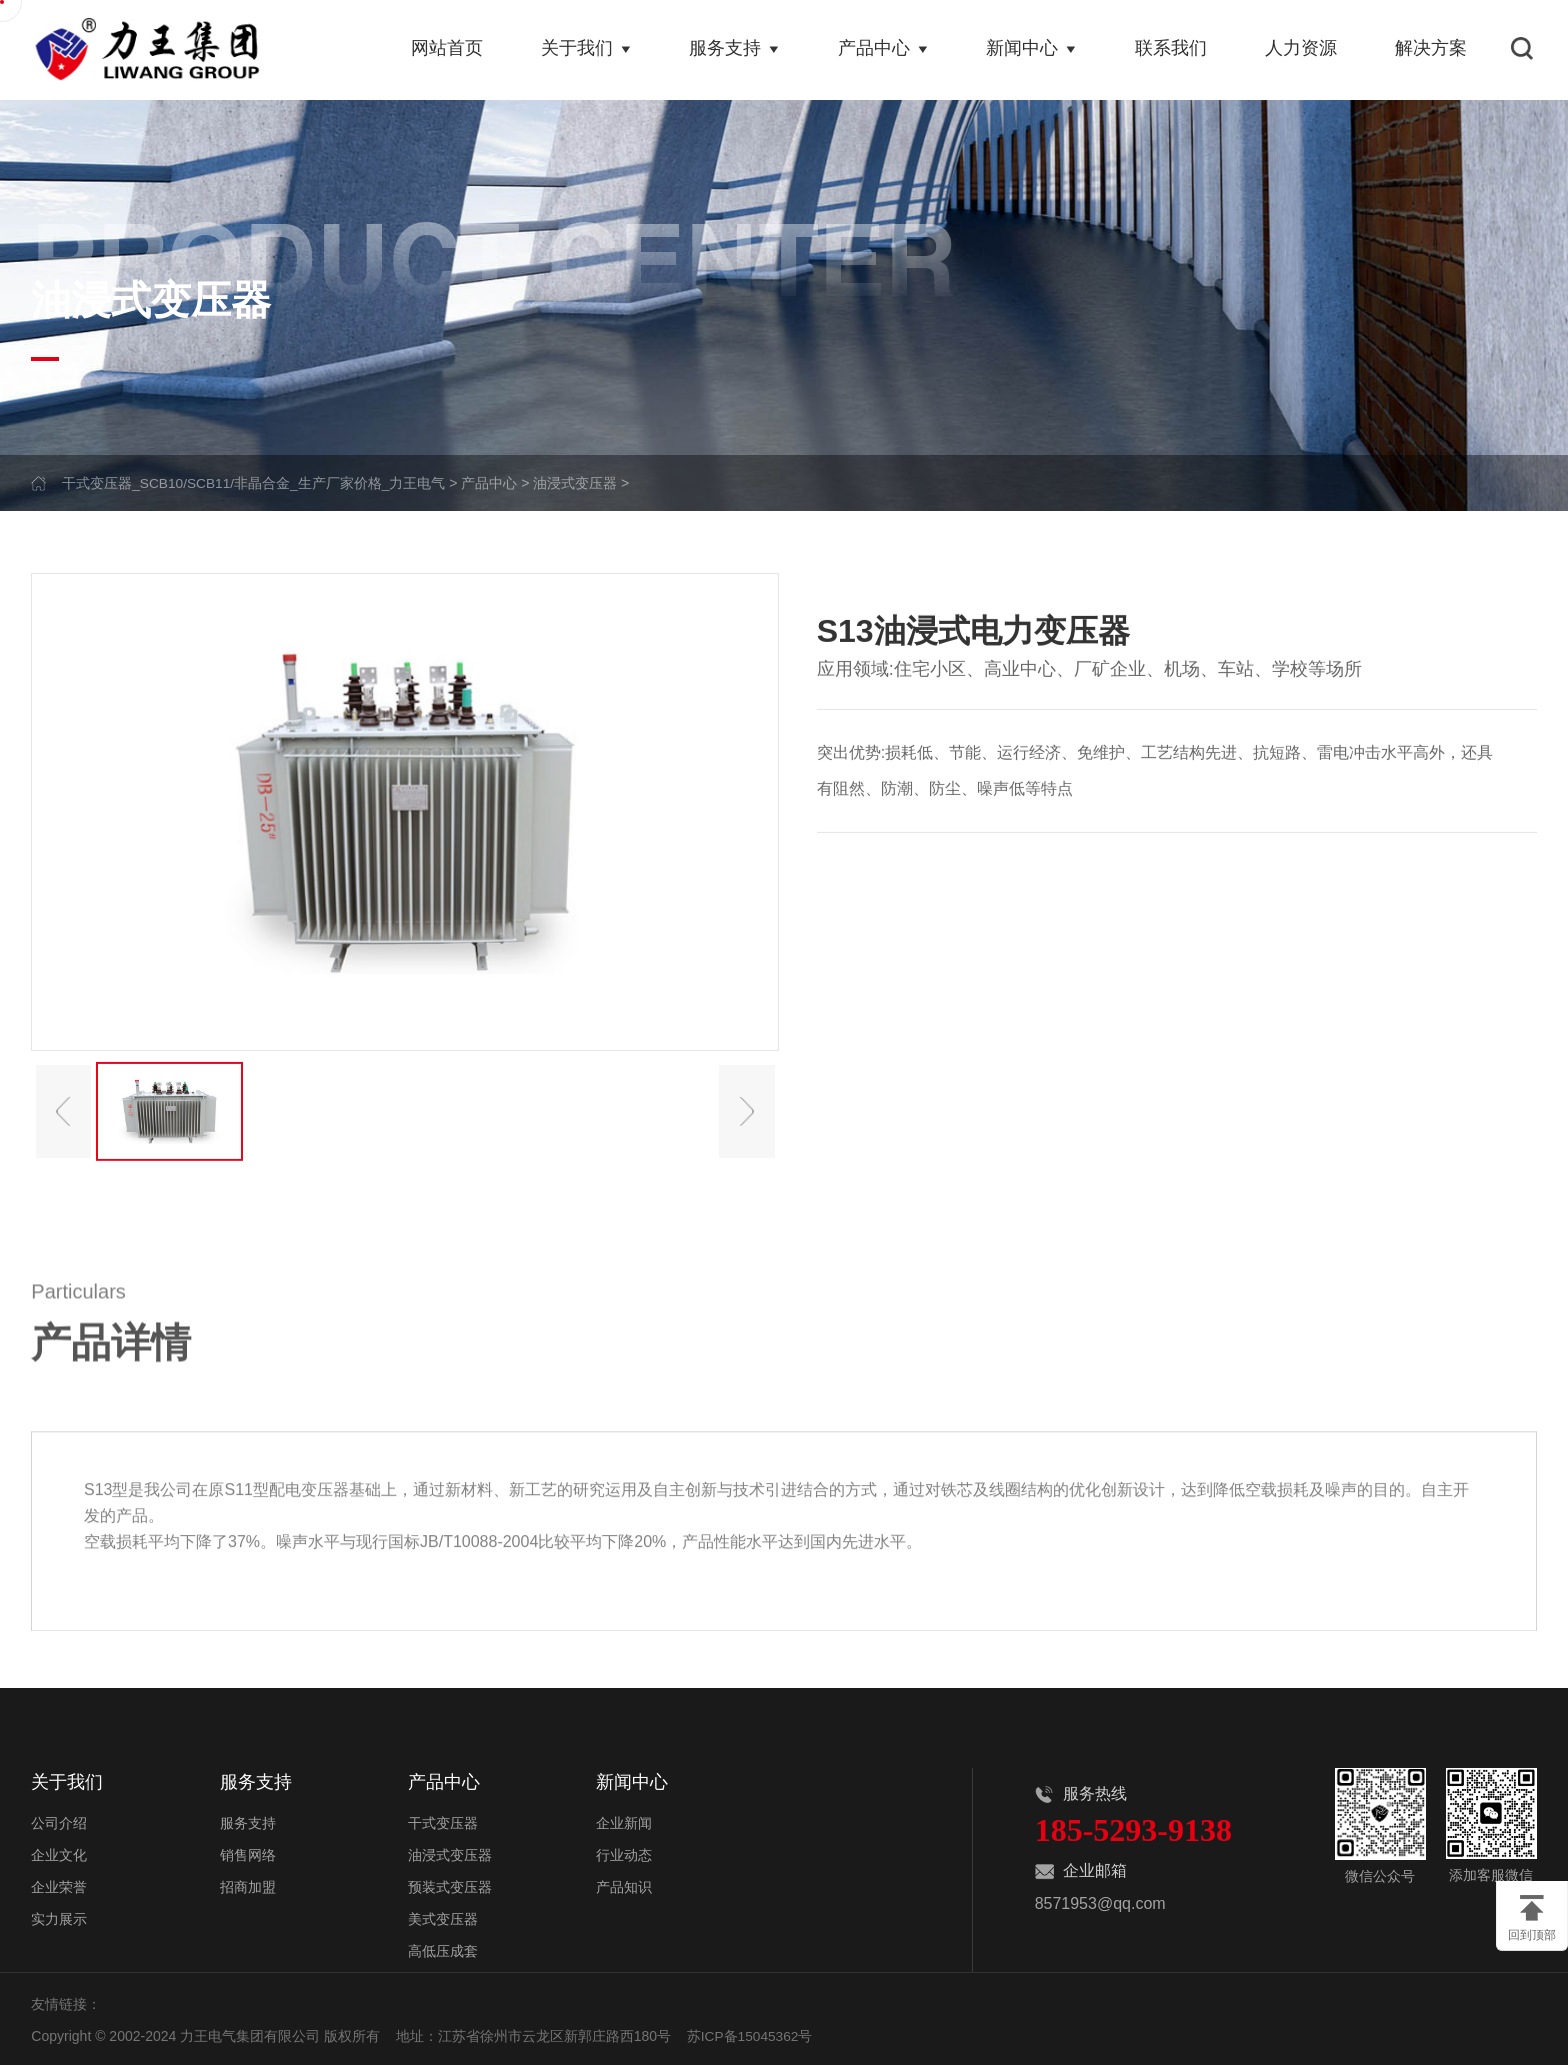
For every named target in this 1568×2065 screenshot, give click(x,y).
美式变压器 (443, 1917)
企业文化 (59, 1853)
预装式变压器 (450, 1885)
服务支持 (737, 50)
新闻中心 (1033, 50)
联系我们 (1172, 50)
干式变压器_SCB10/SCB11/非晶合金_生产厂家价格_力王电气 (255, 483)
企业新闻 (624, 1821)
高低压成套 (443, 1949)
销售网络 (248, 1853)
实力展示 (59, 1917)
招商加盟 (248, 1885)
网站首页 (450, 50)
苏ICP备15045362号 (751, 2034)
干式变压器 (443, 1821)
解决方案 (1432, 50)
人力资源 (1302, 50)
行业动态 (624, 1853)
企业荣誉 (59, 1885)
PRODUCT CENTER (493, 251)
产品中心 (885, 50)
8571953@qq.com (1100, 1903)
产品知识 (624, 1885)
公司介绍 (59, 1821)
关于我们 (589, 50)
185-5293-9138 (1133, 1830)
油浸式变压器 (578, 483)
